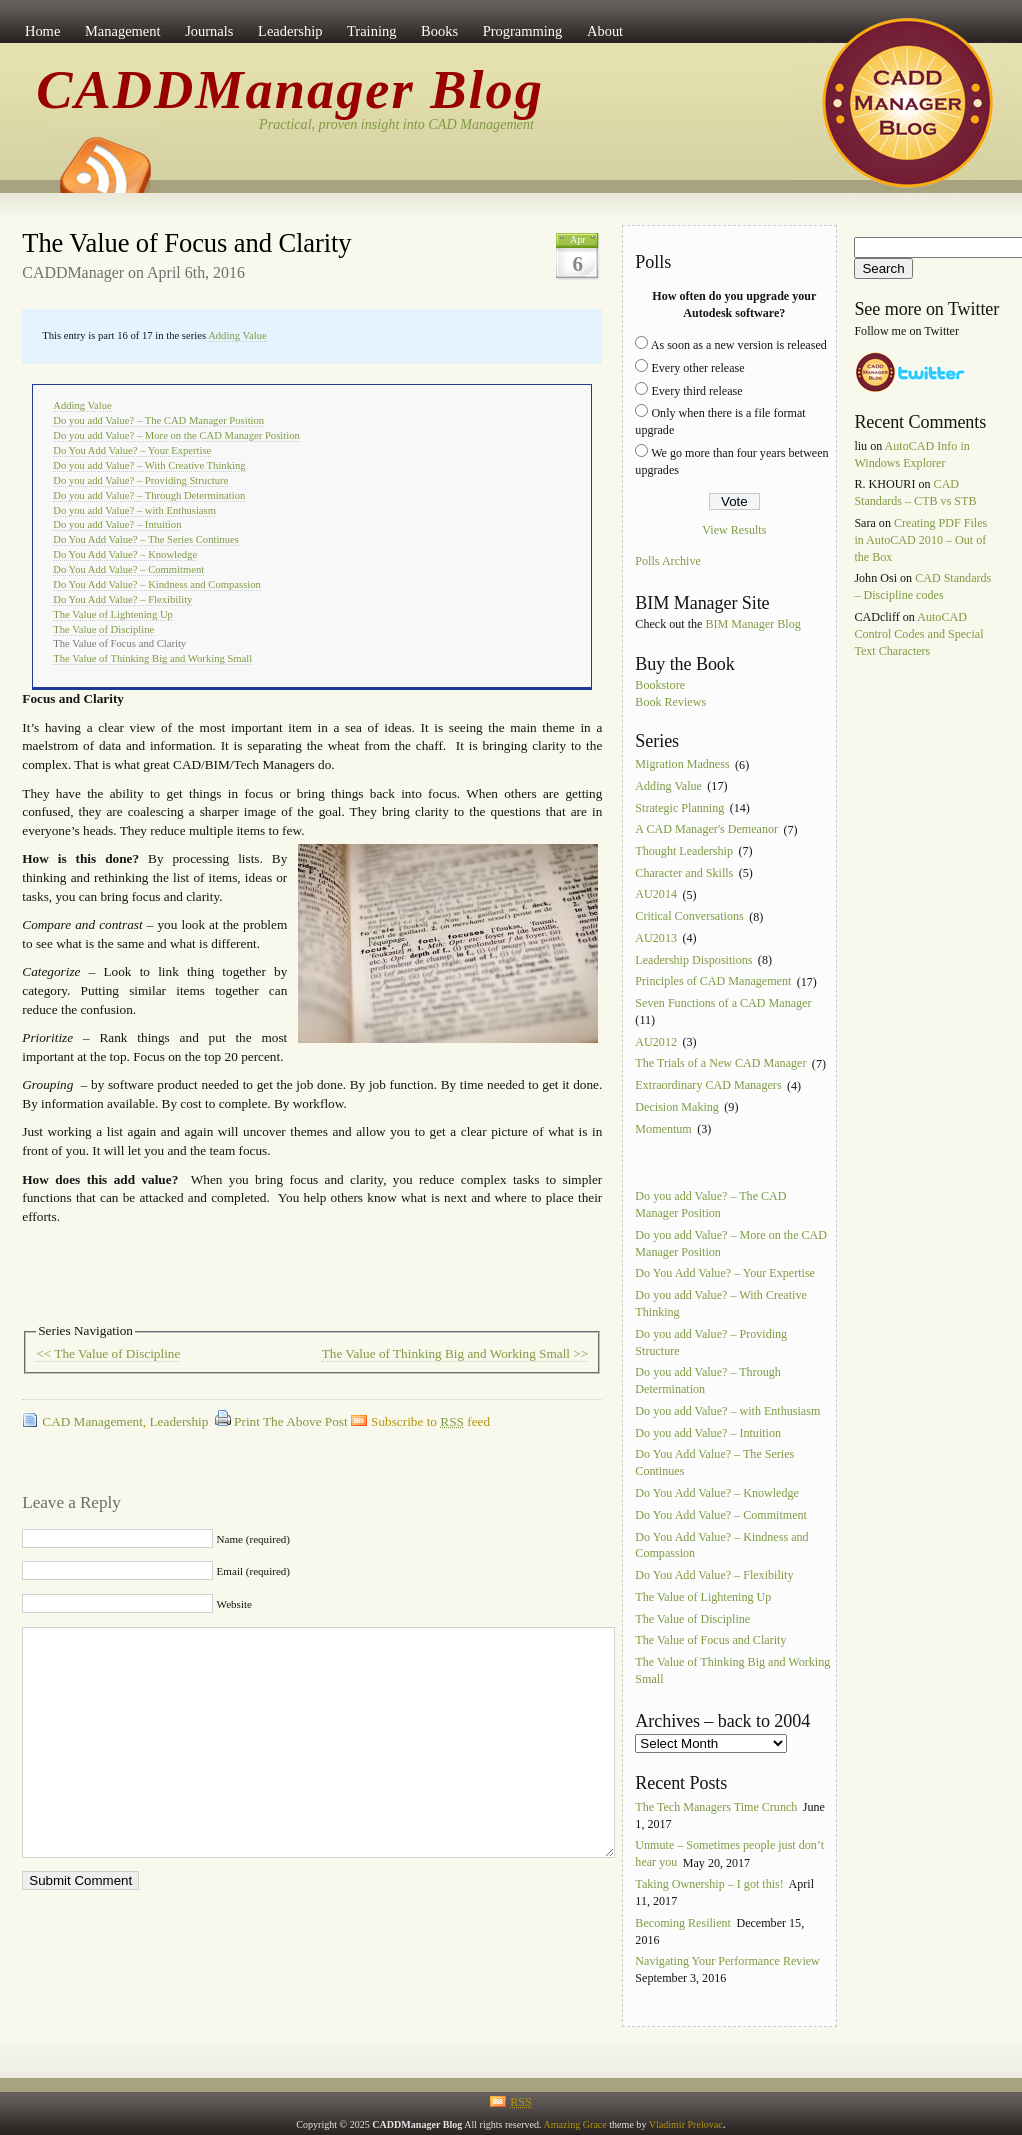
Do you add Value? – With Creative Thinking (149, 465)
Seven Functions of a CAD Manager (723, 1003)
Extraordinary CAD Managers (708, 1086)
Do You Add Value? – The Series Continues (146, 539)
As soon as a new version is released (739, 345)
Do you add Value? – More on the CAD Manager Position (176, 435)
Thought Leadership (684, 851)
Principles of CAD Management (713, 982)
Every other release (697, 368)
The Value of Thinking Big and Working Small (152, 658)
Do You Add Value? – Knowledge (125, 554)
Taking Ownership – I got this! (709, 1884)
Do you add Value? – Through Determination (149, 495)
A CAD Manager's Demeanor (706, 830)
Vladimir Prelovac (686, 2124)
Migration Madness (682, 765)
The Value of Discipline (103, 629)
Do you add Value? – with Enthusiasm (134, 510)
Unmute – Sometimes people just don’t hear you (729, 1854)
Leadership (290, 31)
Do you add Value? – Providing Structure (140, 480)
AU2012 (656, 1042)
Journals (209, 31)
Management (123, 31)
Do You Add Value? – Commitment (128, 569)
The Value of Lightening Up (113, 614)
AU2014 (656, 895)
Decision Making (677, 1107)
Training (371, 31)
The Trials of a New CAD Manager (720, 1064)
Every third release (696, 391)
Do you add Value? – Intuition (117, 524)
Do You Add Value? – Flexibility (122, 599)
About (605, 31)
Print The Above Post (291, 1421)
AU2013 (656, 938)
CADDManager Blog (290, 90)
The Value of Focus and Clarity (186, 243)
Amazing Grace (574, 2124)
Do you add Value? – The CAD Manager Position (158, 420)
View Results (734, 530)
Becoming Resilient (683, 1923)
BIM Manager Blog (752, 624)
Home (42, 31)
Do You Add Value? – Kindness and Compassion (157, 584)
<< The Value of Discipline (108, 1353)
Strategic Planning (679, 808)
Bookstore (660, 685)
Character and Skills (684, 873)
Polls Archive (667, 562)
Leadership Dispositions (693, 960)
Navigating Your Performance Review (727, 1962)
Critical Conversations (689, 917)
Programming (523, 31)
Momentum (663, 1129)
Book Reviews (670, 702)
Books (439, 31)
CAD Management (92, 1421)
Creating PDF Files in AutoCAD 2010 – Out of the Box (920, 540)
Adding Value (237, 335)
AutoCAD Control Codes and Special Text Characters (918, 634)
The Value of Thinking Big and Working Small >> (455, 1353)
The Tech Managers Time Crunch (716, 1807)
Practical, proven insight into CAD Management (396, 124)
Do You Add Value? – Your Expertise (132, 450)
